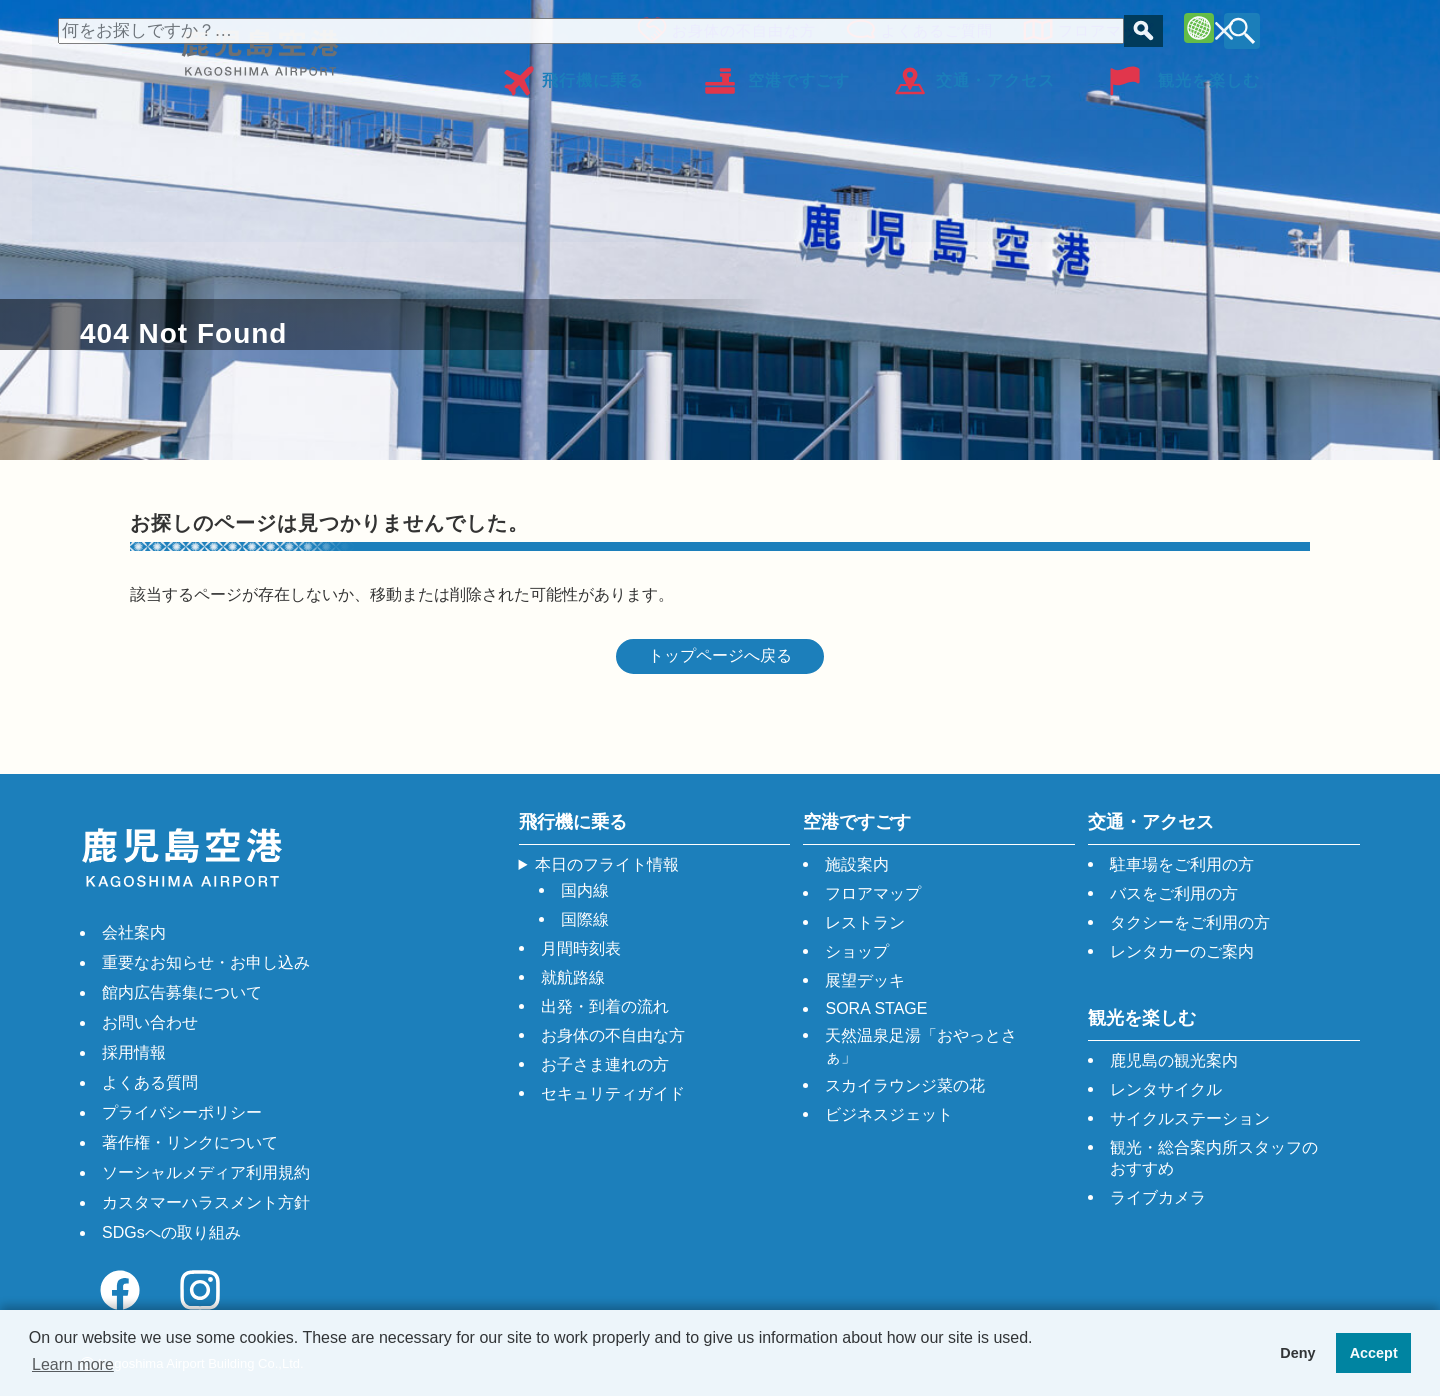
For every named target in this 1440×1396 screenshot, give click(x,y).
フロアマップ (1100, 27)
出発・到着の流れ (605, 1006)
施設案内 (857, 864)
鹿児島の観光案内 (1174, 1060)
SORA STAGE (876, 1008)
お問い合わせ (150, 1022)
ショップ (857, 951)
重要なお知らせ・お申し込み (206, 962)
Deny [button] (1297, 1353)
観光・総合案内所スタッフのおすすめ (1214, 1158)
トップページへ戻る (720, 655)
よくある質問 (150, 1082)
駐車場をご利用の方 (1182, 864)
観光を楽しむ (1209, 73)
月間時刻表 (581, 948)
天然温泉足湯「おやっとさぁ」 (921, 1046)
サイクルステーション (1190, 1118)
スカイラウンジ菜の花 (905, 1085)
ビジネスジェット (889, 1114)
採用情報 (134, 1052)
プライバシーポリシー (182, 1112)
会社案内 (134, 932)
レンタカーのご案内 (1182, 951)
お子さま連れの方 (605, 1064)
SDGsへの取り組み (171, 1232)
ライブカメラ (1158, 1197)
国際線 (585, 919)
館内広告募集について (182, 992)
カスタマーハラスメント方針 (206, 1202)
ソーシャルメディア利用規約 (206, 1172)
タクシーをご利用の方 (1190, 922)
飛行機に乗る (593, 73)
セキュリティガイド (613, 1093)
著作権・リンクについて (190, 1142)
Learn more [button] (73, 1364)
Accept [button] (1374, 1353)
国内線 (585, 890)
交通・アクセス (995, 73)
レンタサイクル (1166, 1089)
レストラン (865, 922)
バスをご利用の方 (1174, 893)
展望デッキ (865, 980)
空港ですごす (799, 73)
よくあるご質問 (931, 27)
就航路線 (573, 977)
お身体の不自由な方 (738, 27)
